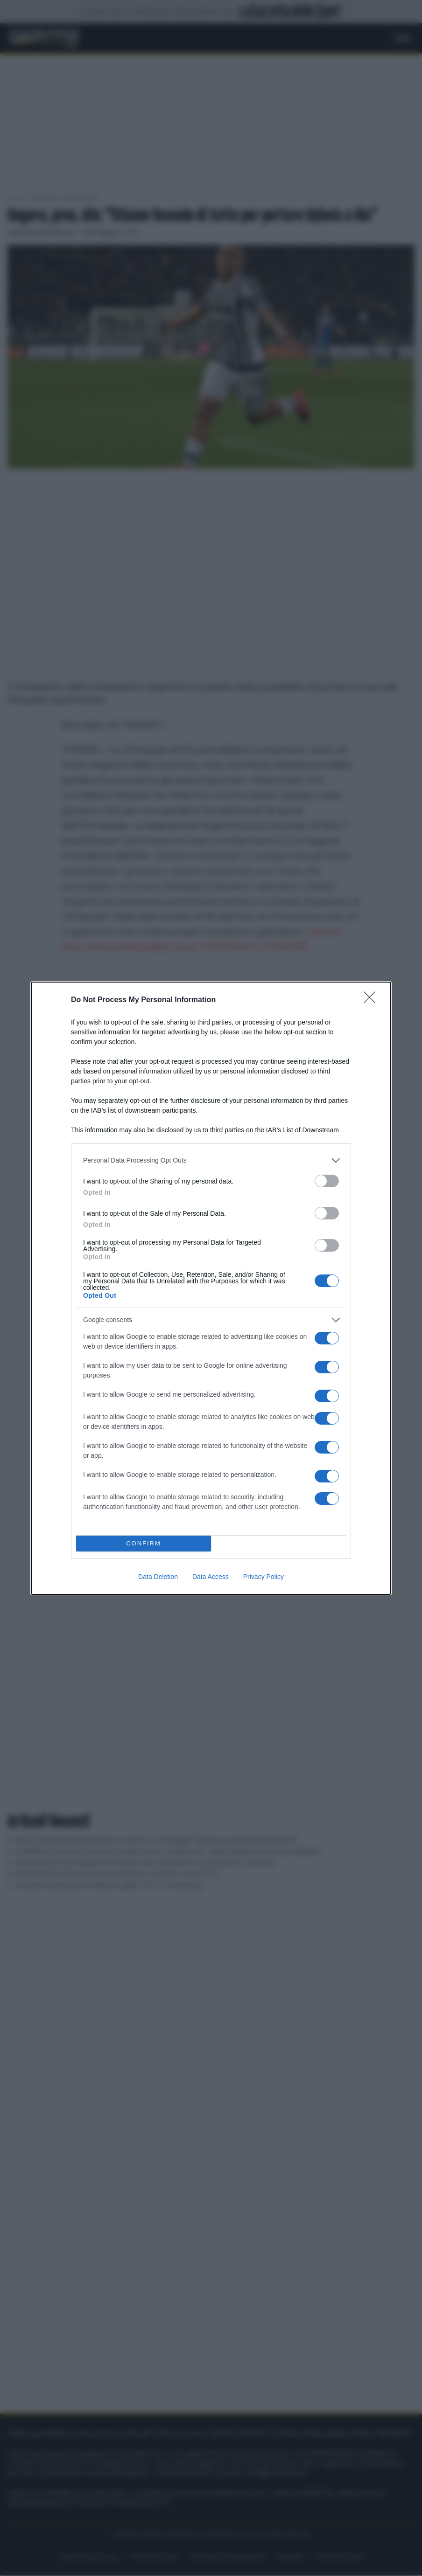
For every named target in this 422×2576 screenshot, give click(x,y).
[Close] (372, 1000)
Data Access (210, 1576)
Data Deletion (158, 1576)
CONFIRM (143, 1543)
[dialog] (211, 1288)
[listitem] (211, 1160)
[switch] (327, 1181)
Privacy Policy (263, 1576)
